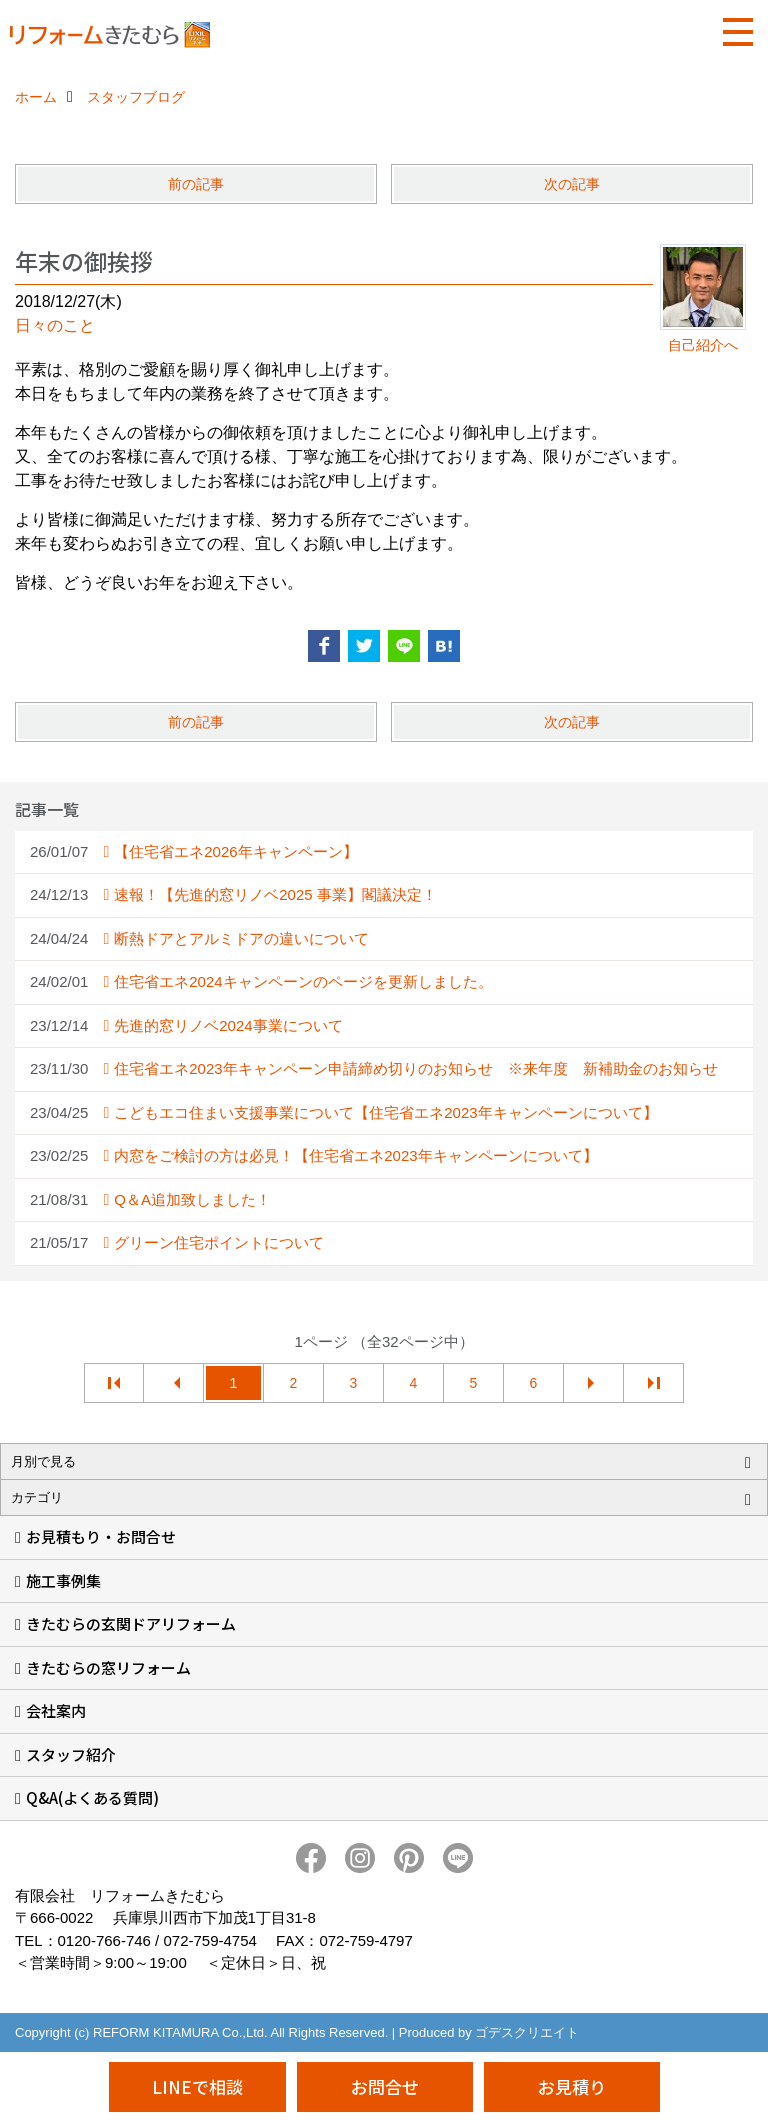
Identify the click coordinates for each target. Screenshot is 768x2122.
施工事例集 (63, 1580)
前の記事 (196, 184)
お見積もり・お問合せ (101, 1536)
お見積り (572, 2086)
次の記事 (572, 184)
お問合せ (385, 2086)
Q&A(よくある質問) (92, 1797)
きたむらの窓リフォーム (108, 1667)
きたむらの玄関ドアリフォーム (131, 1623)
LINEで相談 (197, 2086)
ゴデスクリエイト (527, 2032)
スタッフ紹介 (71, 1754)
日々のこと (55, 325)
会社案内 (56, 1710)
